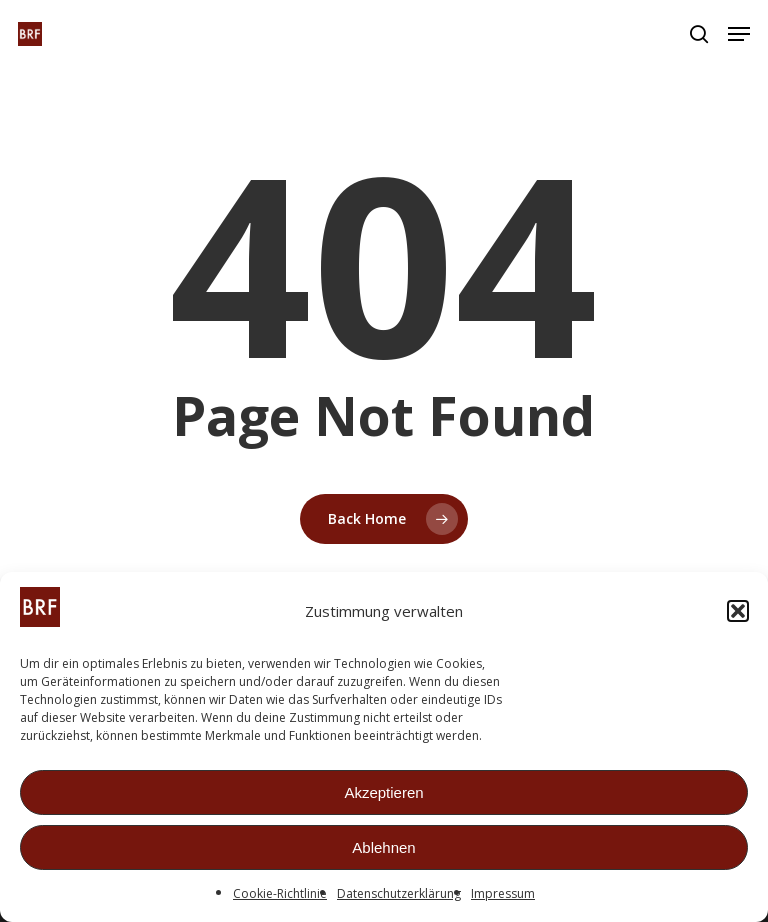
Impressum (503, 895)
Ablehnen (383, 848)
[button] (738, 613)
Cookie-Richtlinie (280, 895)
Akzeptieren (383, 793)
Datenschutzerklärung (399, 895)
